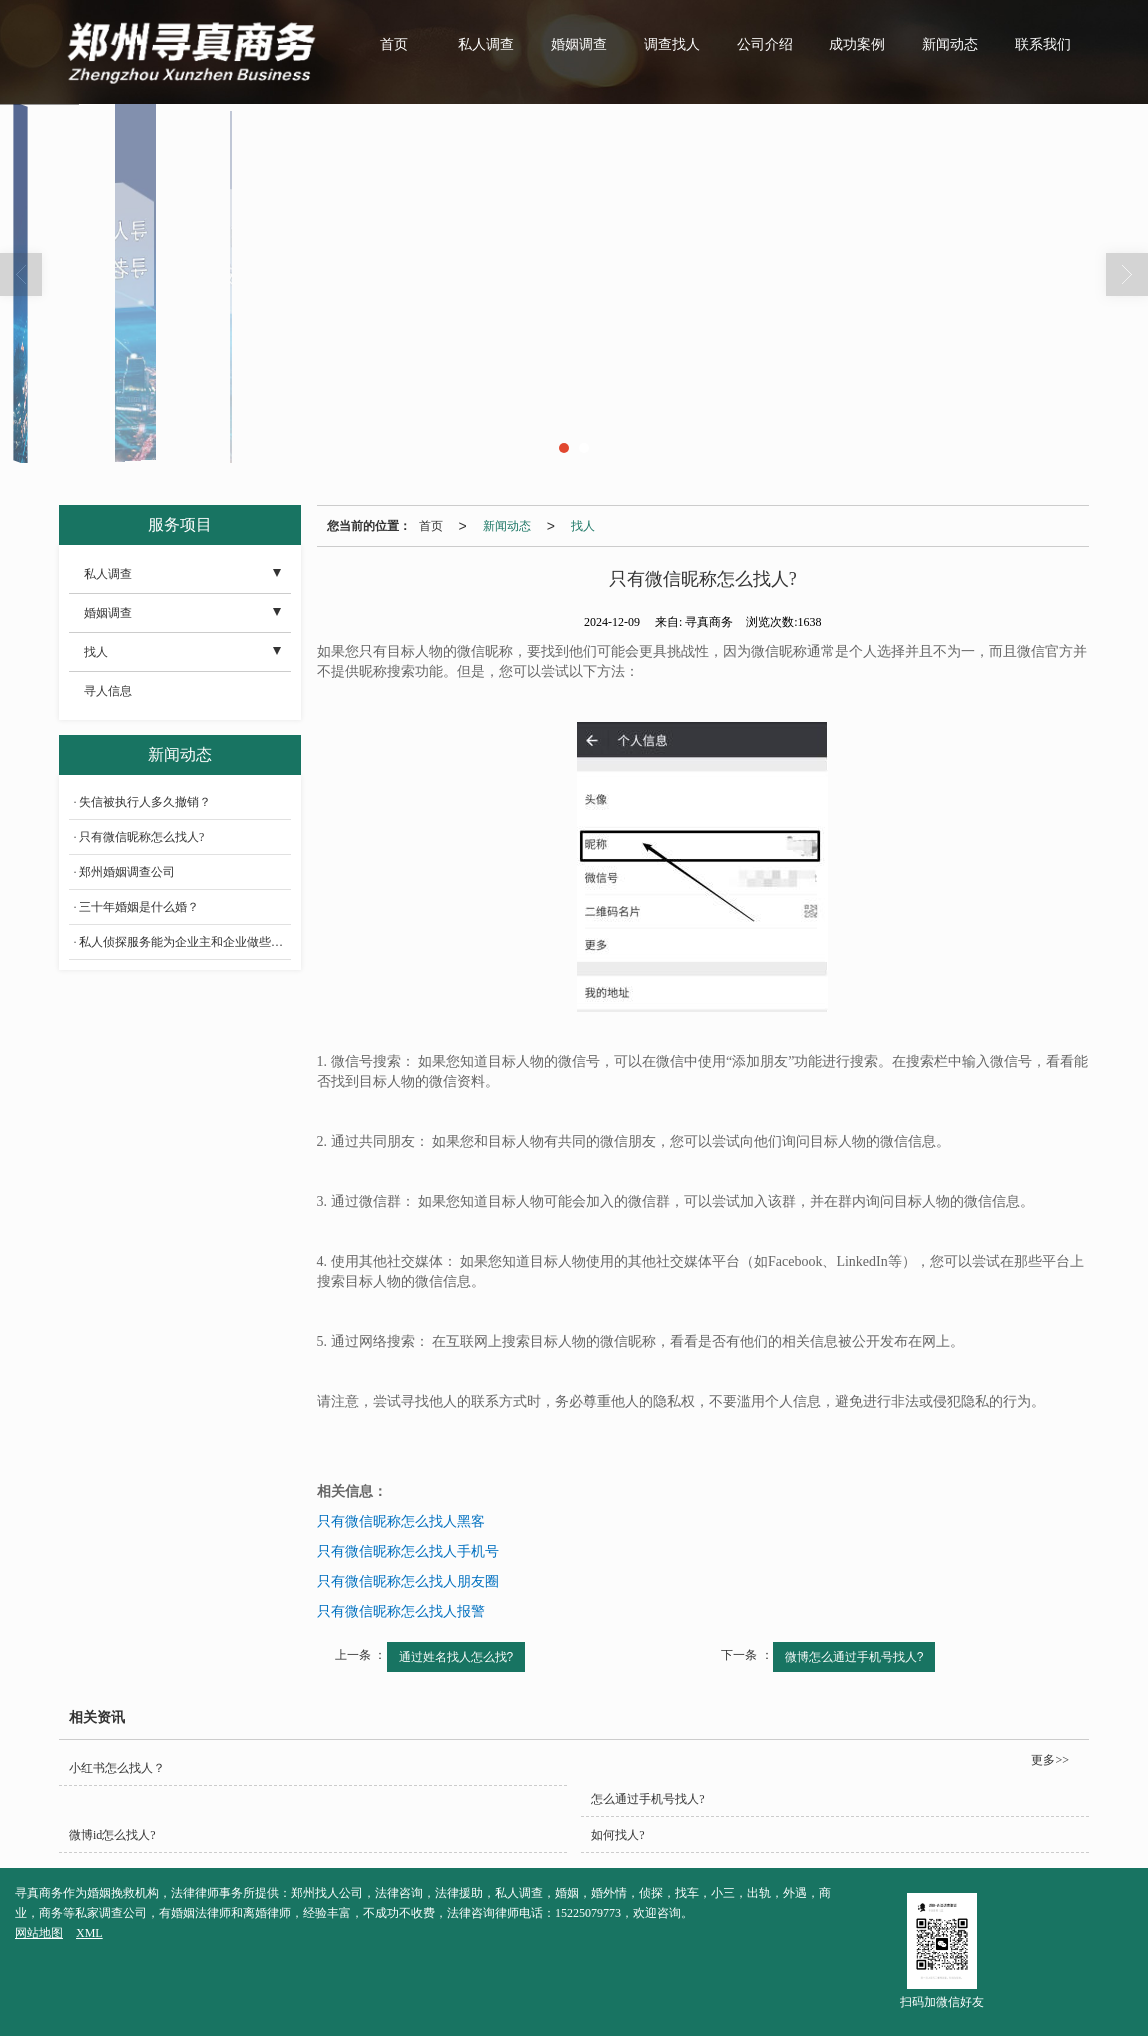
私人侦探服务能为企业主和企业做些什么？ (185, 942)
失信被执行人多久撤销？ (145, 802)
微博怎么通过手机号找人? (854, 1657)
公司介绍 (765, 44)
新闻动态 (950, 44)
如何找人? (617, 1835)
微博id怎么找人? (112, 1835)
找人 (583, 526)
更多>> (1050, 1760)
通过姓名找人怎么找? (456, 1657)
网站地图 (39, 1933)
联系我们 (1043, 44)
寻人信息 (108, 691)
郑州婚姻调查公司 (127, 872)
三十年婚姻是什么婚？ (139, 907)
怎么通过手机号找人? (647, 1799)
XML (89, 1933)
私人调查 (486, 44)
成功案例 (857, 44)
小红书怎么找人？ (117, 1768)
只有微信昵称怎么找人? (141, 837)
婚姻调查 (579, 44)
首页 (394, 44)
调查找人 (672, 44)
